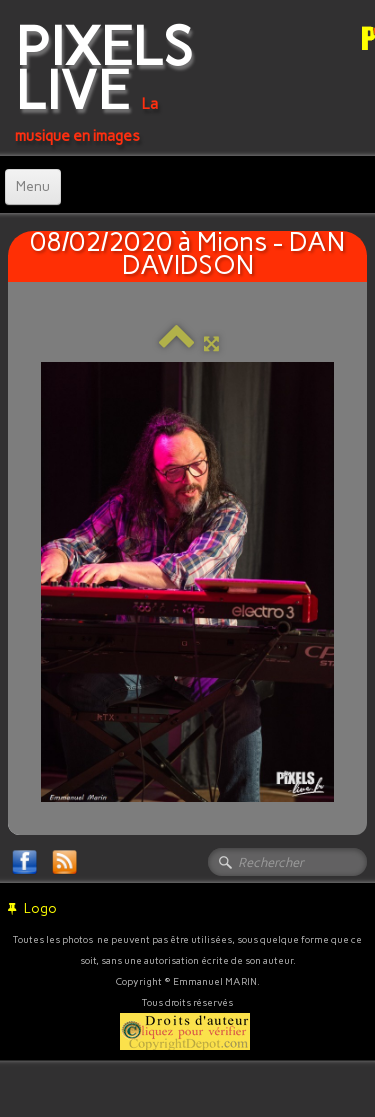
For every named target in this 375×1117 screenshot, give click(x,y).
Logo (32, 908)
